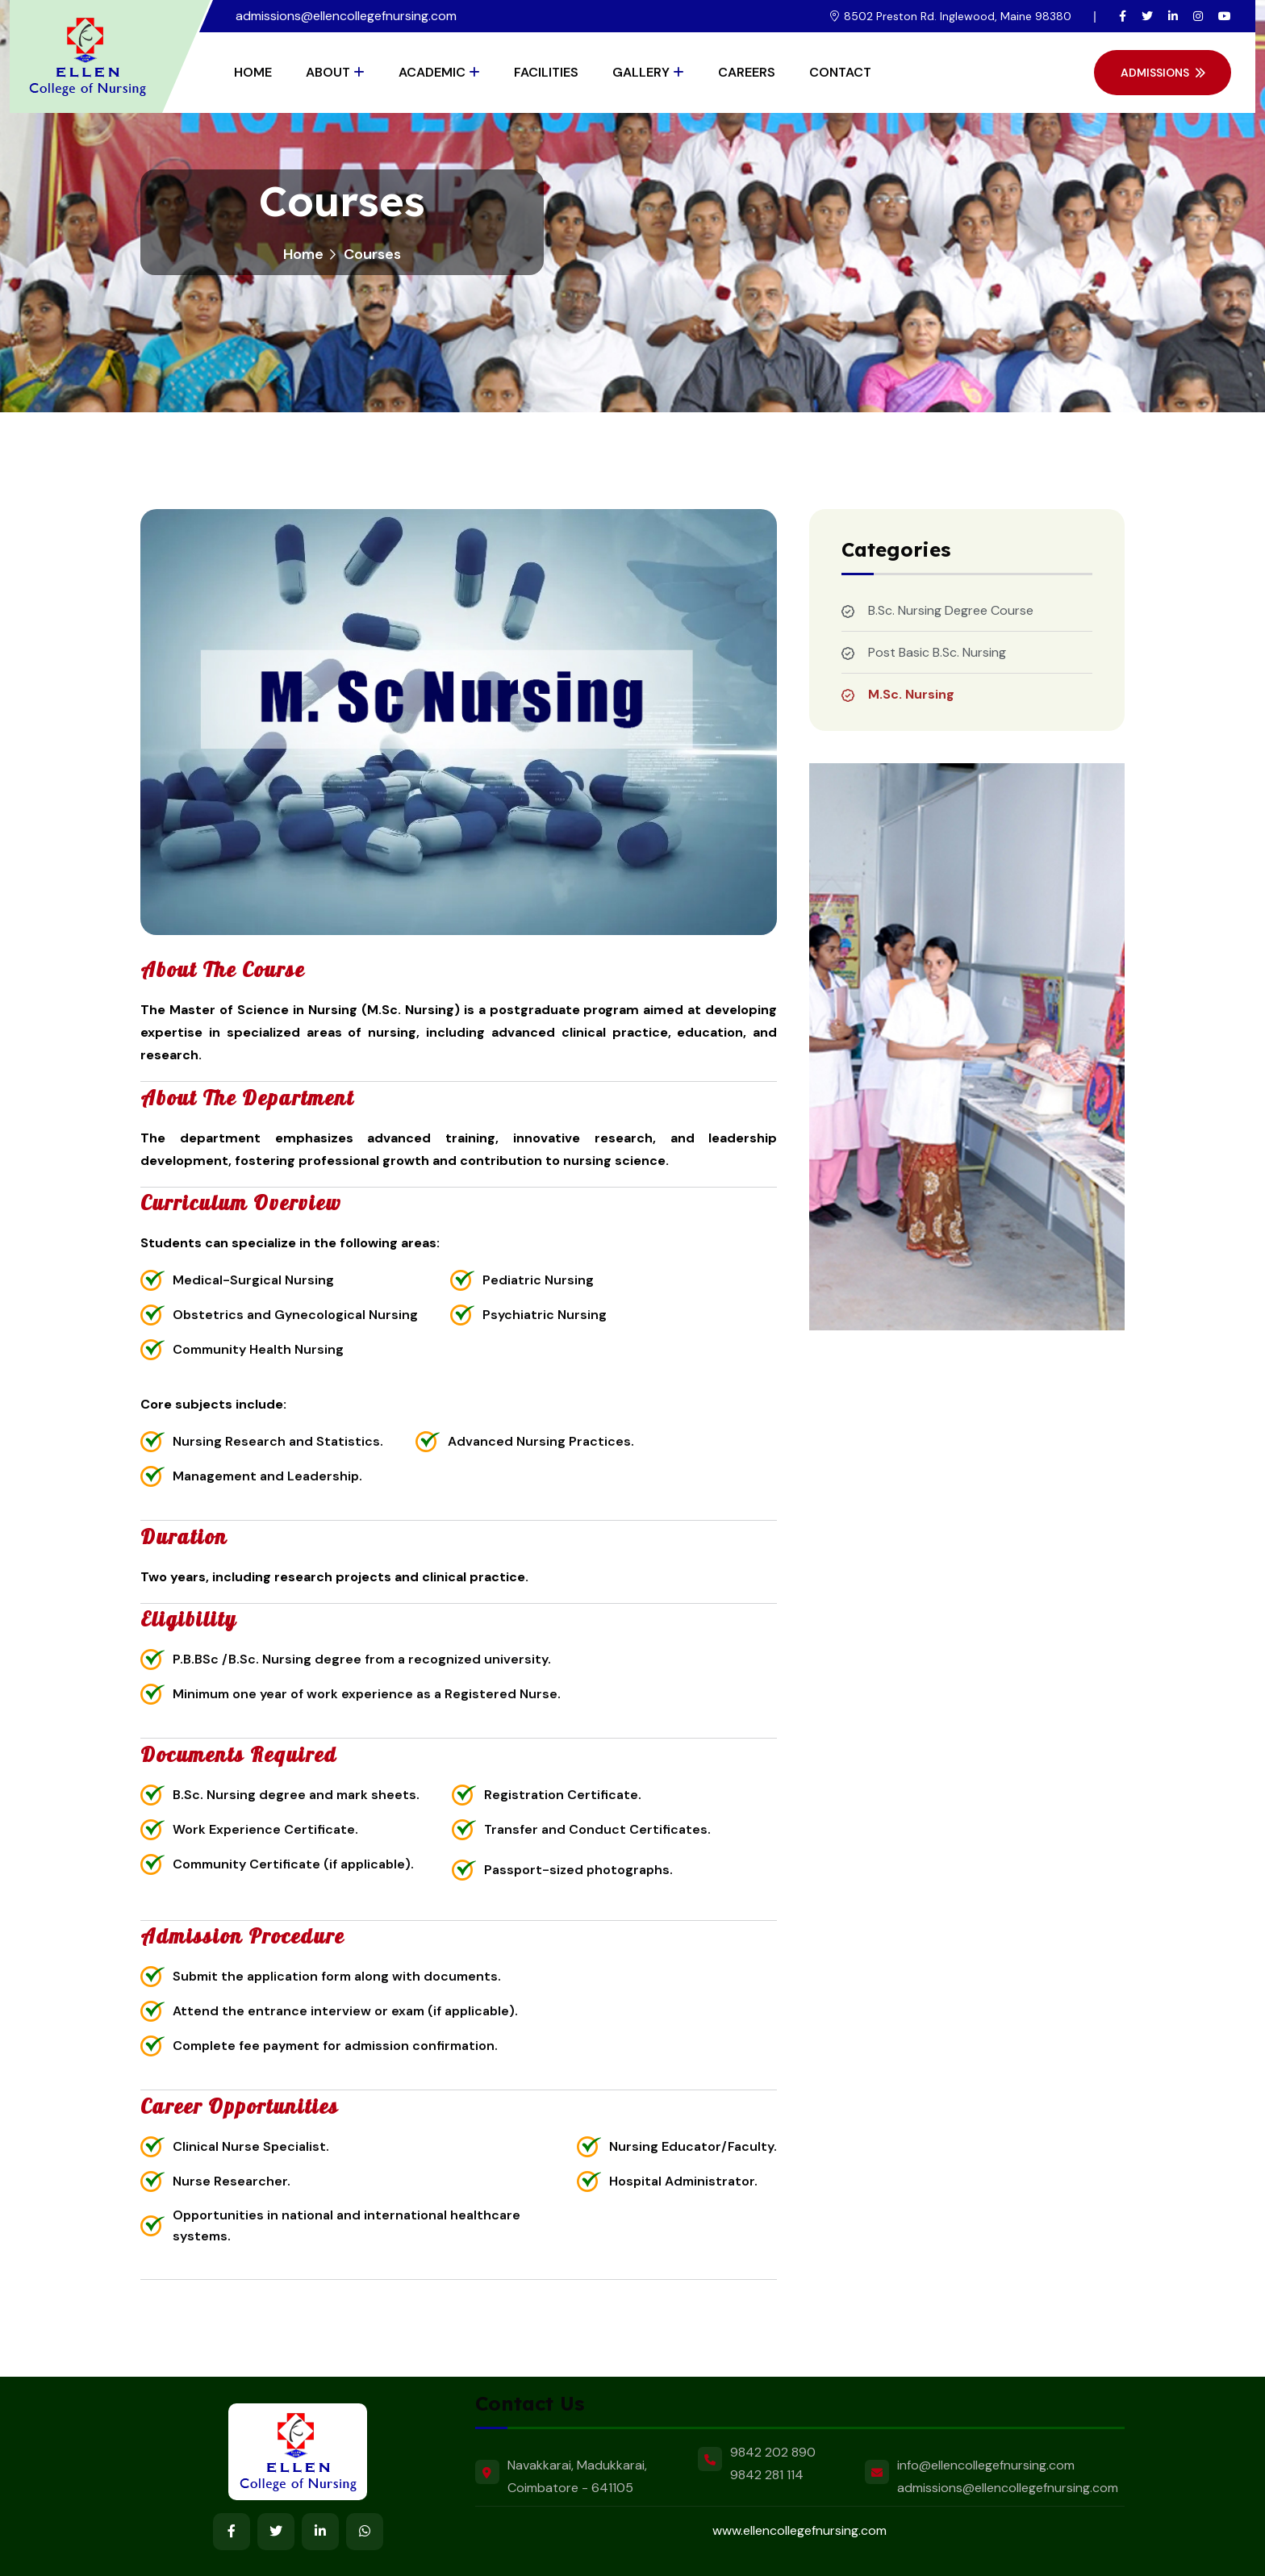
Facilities (546, 72)
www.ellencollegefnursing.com (799, 2530)
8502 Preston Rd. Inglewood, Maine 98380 (957, 16)
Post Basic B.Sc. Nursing (937, 652)
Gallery (641, 72)
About (328, 72)
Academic (432, 72)
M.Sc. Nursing (911, 694)
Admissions (1163, 72)
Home (253, 72)
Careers (746, 72)
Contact (840, 72)
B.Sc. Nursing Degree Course (950, 610)
